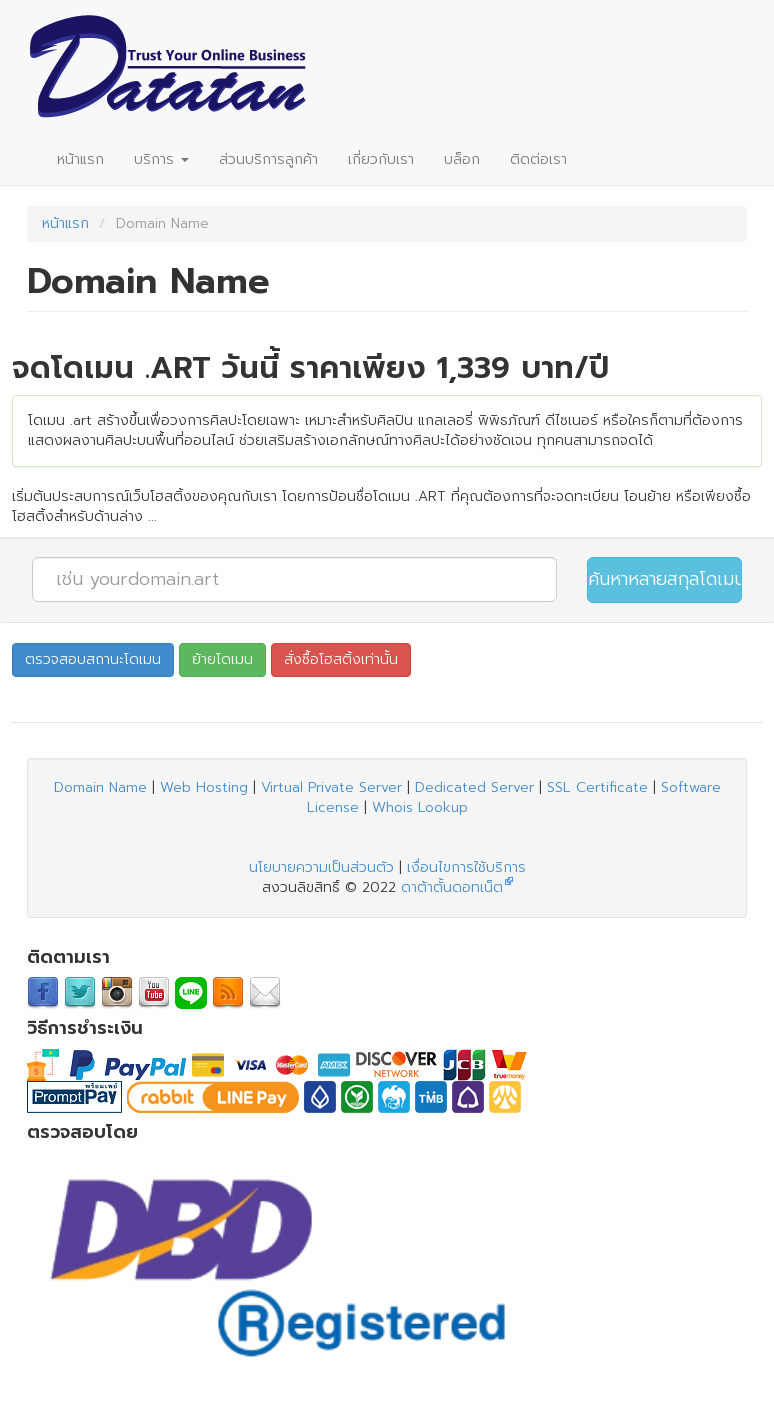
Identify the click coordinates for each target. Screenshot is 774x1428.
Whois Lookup (420, 807)
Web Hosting (204, 787)
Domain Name (100, 787)
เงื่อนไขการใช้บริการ (466, 867)
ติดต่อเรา (538, 159)
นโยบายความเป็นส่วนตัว (321, 867)
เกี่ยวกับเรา (381, 159)
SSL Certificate (597, 787)
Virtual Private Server (331, 787)
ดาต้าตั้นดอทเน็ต (452, 887)
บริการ (161, 159)
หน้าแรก (80, 159)
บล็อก (462, 159)
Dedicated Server (474, 787)
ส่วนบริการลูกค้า (268, 159)
